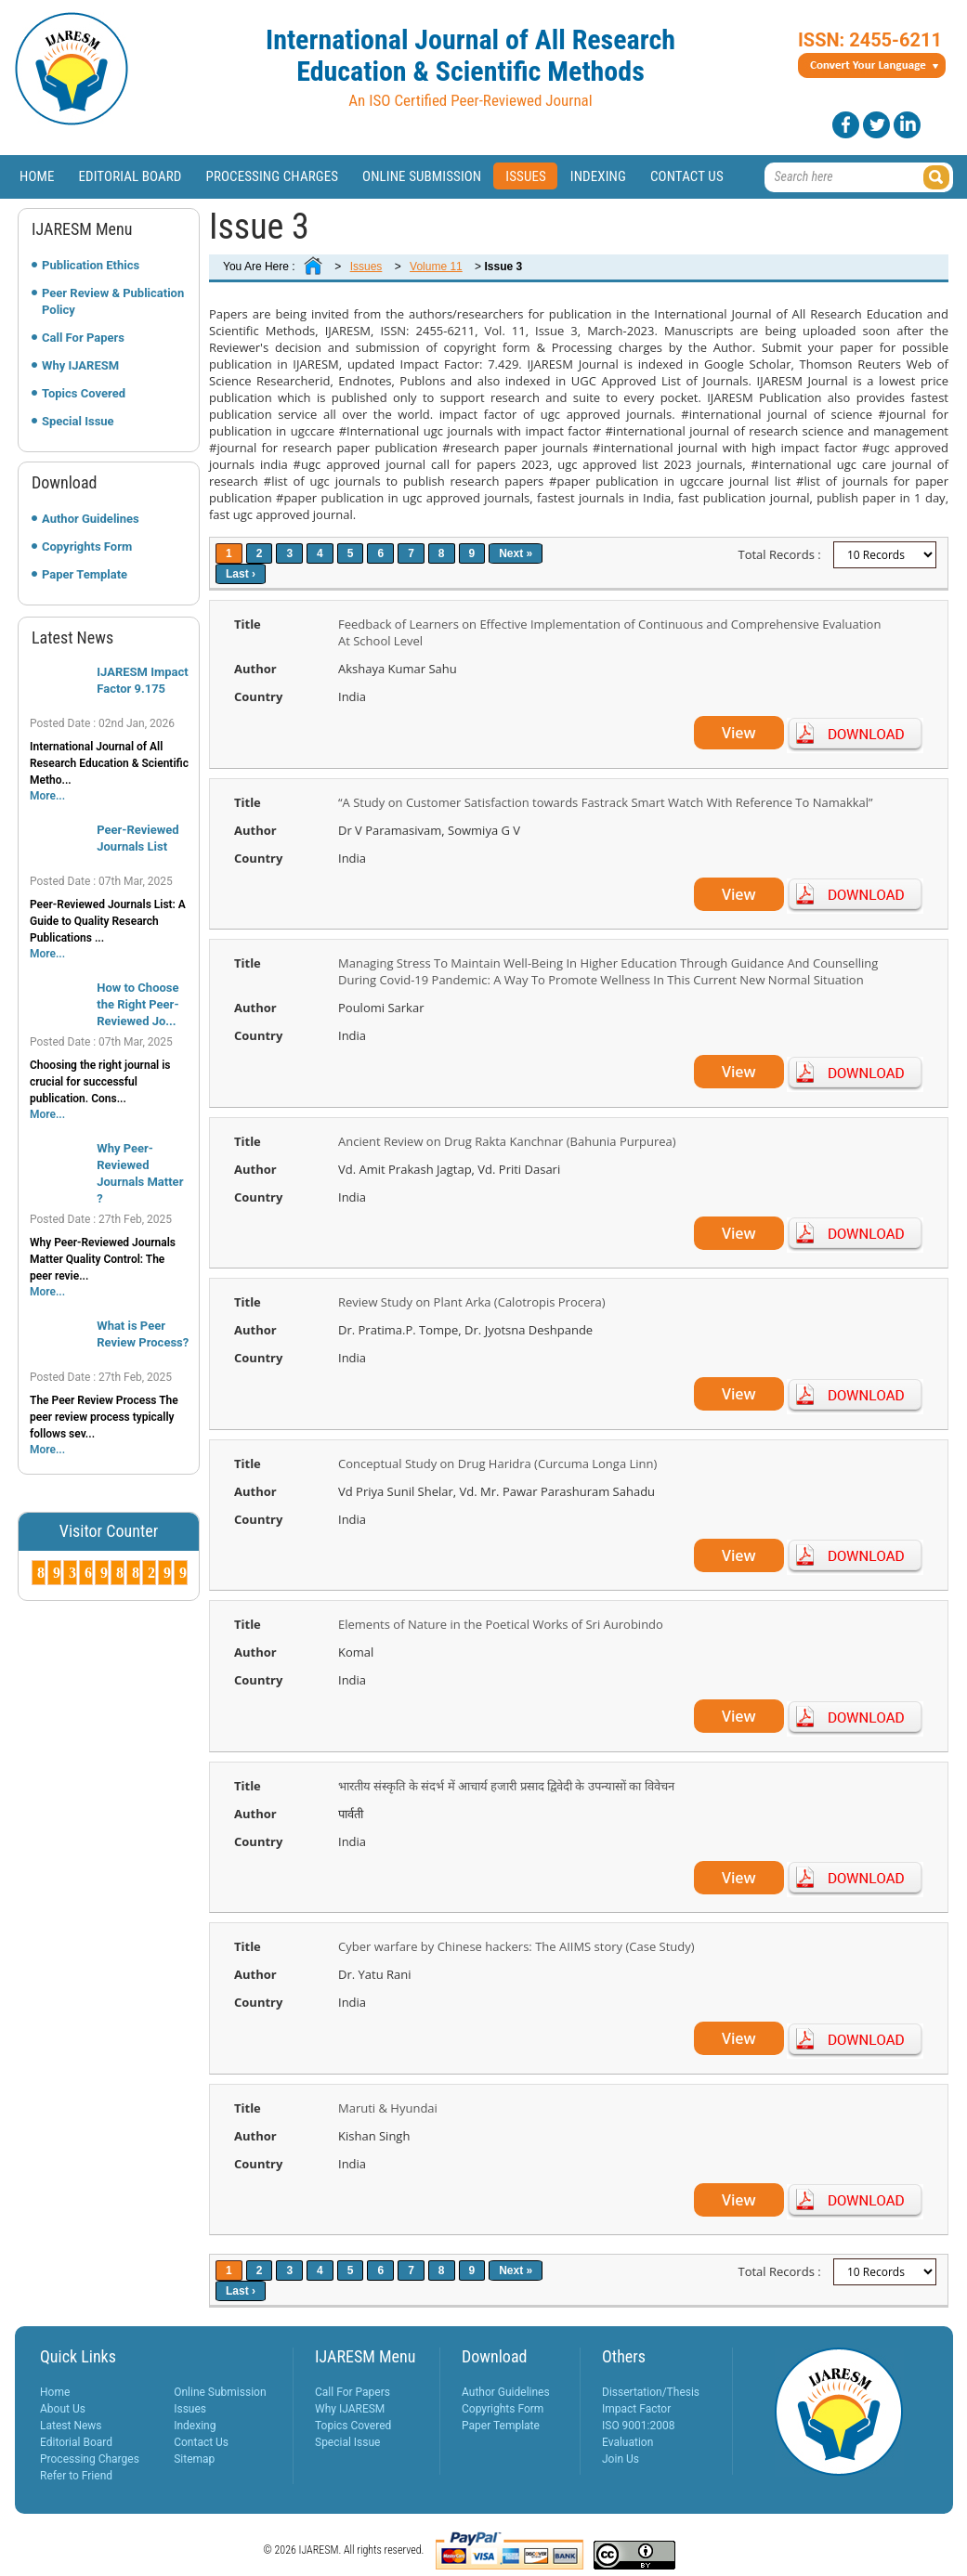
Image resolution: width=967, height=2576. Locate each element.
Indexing (598, 176)
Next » (515, 553)
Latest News (71, 2425)
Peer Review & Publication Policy (113, 301)
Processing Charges (271, 176)
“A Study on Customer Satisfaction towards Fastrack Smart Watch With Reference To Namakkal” (605, 802)
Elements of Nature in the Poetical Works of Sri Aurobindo (500, 1624)
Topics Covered (83, 393)
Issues (525, 176)
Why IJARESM (80, 365)
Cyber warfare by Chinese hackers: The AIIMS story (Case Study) (516, 1946)
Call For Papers (83, 338)
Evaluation (627, 2442)
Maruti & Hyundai (388, 2108)
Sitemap (194, 2458)
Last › (240, 573)
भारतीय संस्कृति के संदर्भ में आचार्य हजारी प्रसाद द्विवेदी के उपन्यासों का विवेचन (506, 1785)
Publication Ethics (90, 265)
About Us (62, 2408)
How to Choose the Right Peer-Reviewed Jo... (137, 1004)
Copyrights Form (87, 546)
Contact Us (687, 176)
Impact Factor (636, 2408)
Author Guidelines (90, 519)
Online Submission (421, 176)
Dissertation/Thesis (650, 2392)
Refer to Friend (76, 2475)
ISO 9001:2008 (638, 2425)
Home (37, 176)
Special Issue (78, 421)
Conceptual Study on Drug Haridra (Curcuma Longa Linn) (497, 1463)
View (739, 732)
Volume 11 (436, 266)
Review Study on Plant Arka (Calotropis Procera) (472, 1302)
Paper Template (84, 574)
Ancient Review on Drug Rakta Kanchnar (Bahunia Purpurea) (507, 1141)
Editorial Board (130, 176)
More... (47, 795)
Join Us (620, 2458)
